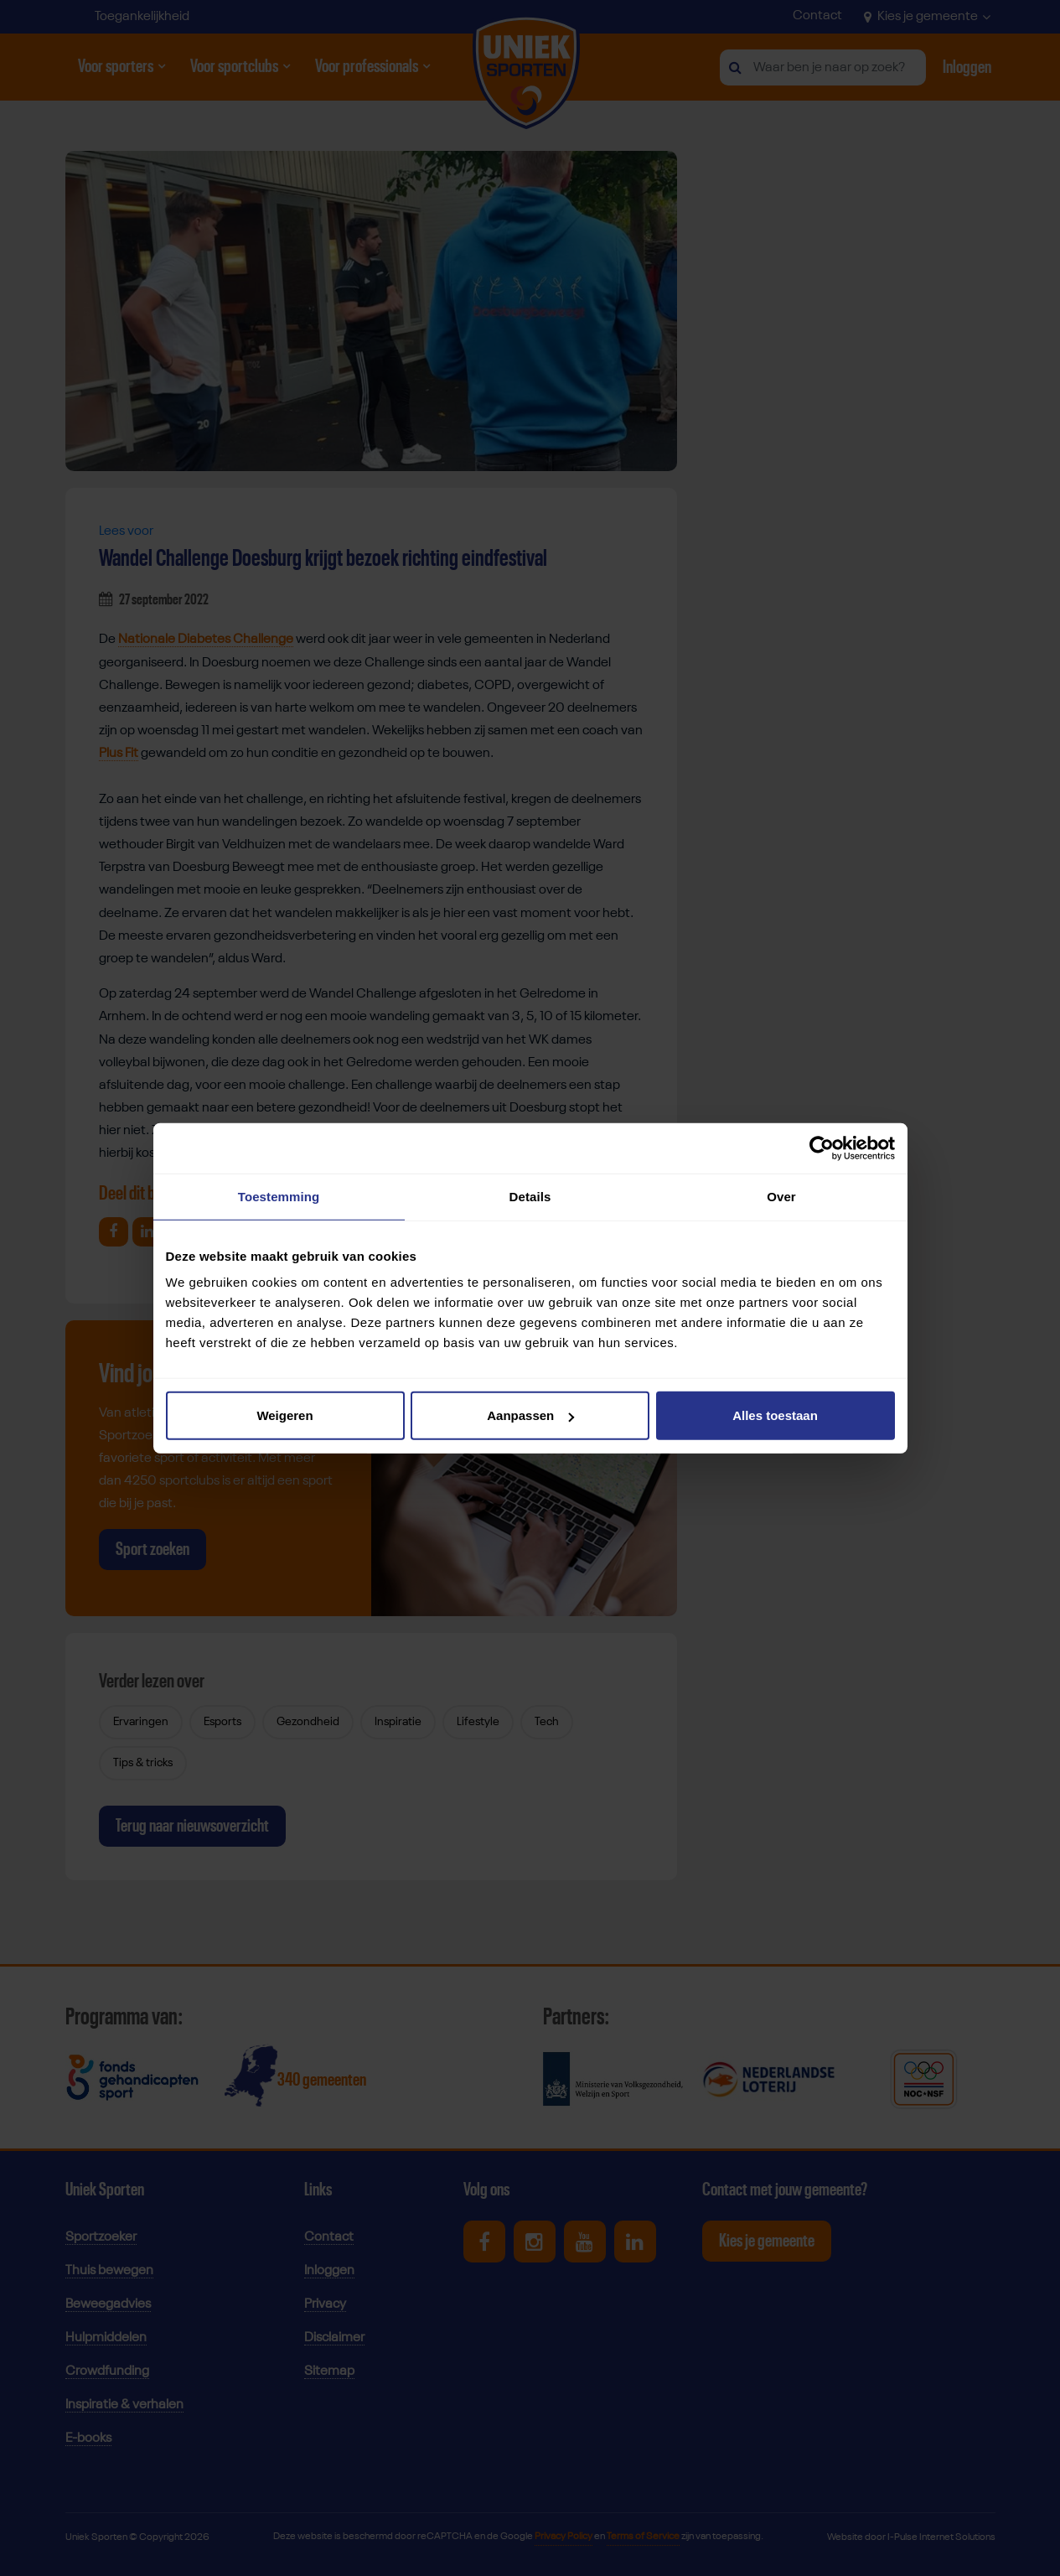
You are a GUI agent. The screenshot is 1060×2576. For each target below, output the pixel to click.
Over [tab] (781, 1196)
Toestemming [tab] (279, 1196)
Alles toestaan (775, 1415)
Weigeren (284, 1415)
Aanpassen (530, 1415)
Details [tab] (530, 1196)
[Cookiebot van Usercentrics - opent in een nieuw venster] (821, 1147)
